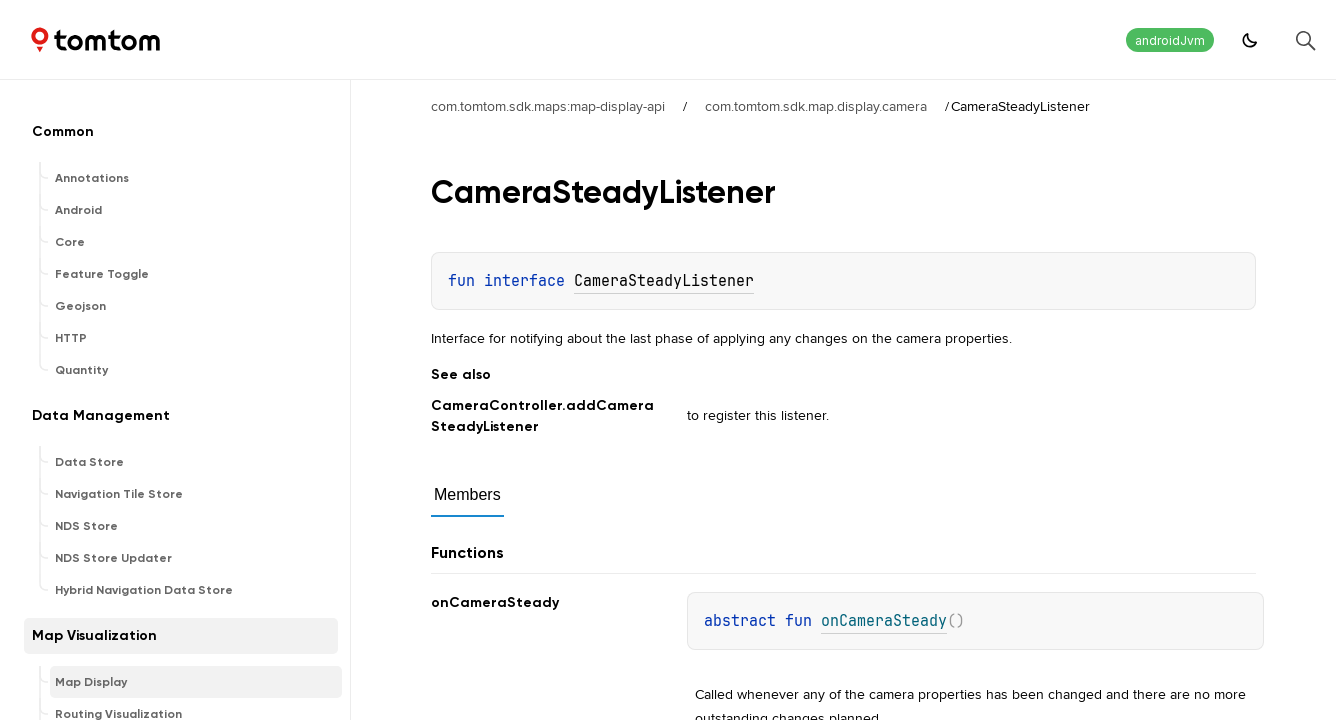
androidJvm (1170, 40)
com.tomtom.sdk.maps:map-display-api (548, 106)
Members (467, 494)
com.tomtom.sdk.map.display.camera (816, 106)
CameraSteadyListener (664, 281)
